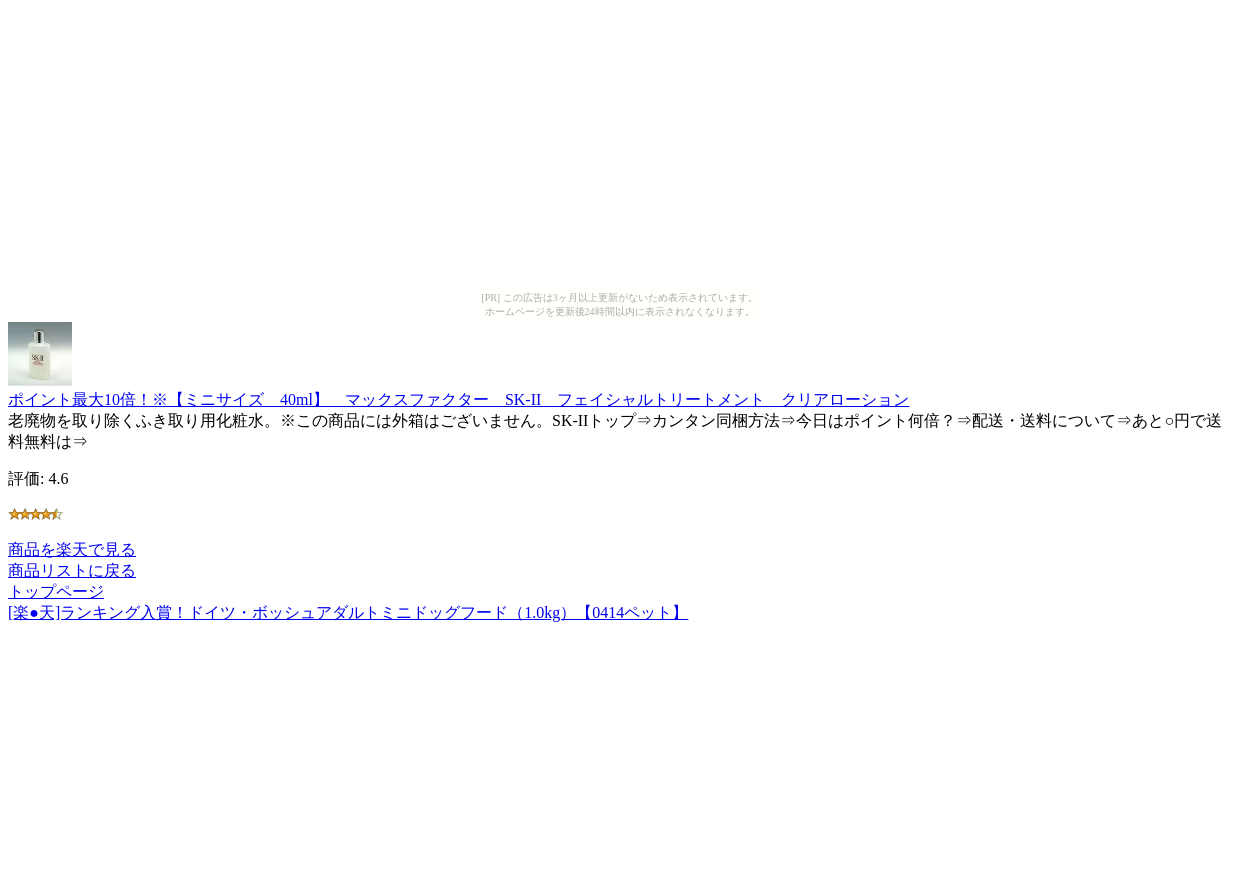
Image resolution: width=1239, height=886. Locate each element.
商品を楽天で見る (72, 549)
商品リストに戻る (72, 570)
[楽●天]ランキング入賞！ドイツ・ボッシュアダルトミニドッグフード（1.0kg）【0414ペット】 (348, 612)
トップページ (56, 591)
